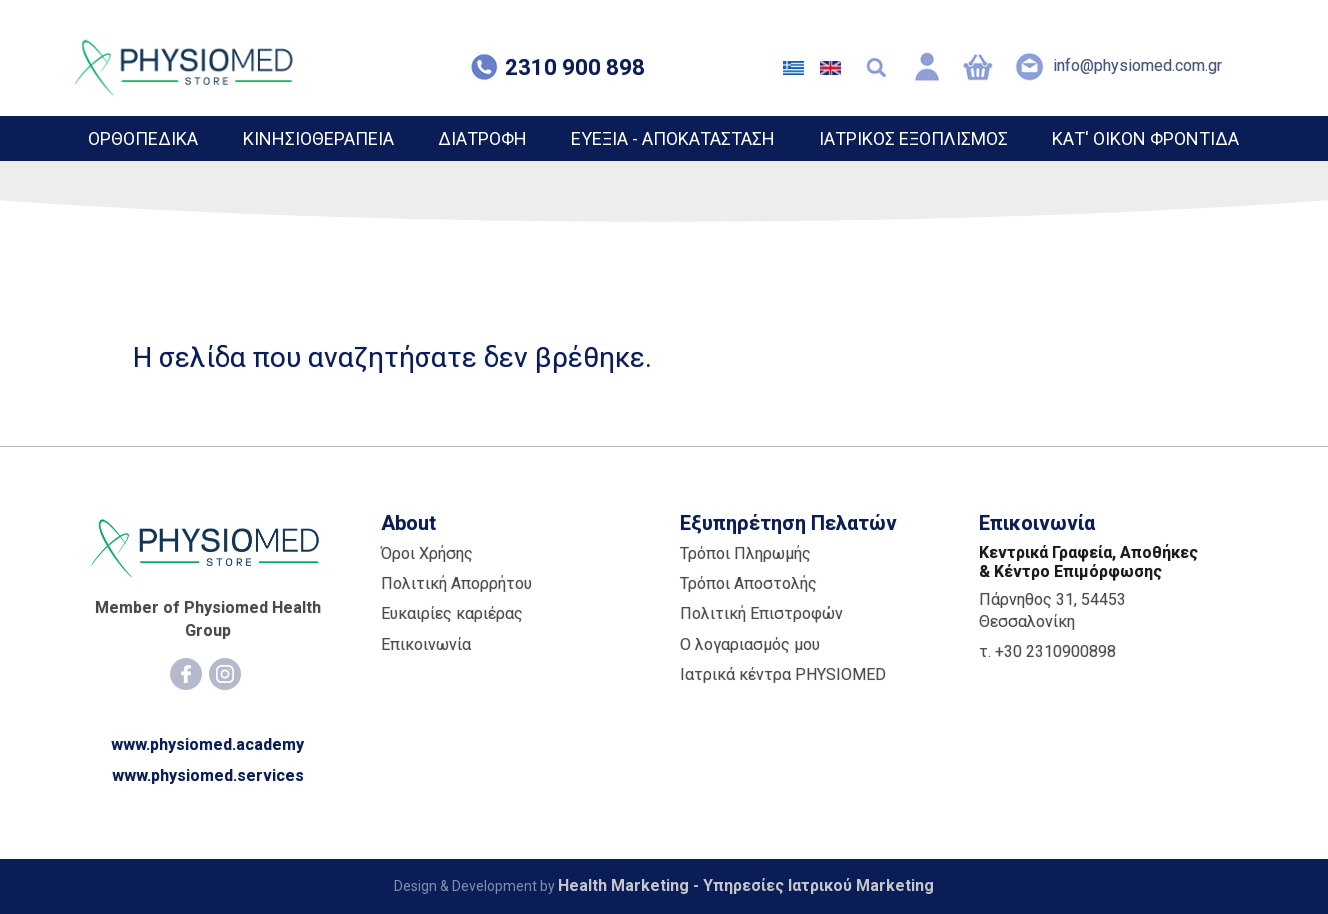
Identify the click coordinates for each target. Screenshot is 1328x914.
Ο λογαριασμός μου (750, 644)
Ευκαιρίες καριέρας (452, 613)
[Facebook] (186, 674)
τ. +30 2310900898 (1047, 651)
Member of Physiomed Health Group (208, 618)
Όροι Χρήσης (427, 553)
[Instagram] (225, 674)
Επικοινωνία (426, 644)
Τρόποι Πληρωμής (745, 553)
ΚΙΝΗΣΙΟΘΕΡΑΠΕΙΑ (318, 138)
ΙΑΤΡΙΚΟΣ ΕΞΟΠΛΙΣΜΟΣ (913, 138)
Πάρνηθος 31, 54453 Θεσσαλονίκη (1052, 610)
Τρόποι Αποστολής (748, 583)
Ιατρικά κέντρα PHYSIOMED (783, 674)
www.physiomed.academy (207, 744)
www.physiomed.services (208, 775)
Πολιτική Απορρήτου (456, 583)
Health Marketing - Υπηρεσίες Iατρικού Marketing (746, 885)
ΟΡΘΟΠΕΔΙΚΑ (143, 138)
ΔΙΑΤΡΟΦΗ (482, 138)
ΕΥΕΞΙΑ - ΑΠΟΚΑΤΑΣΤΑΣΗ (673, 138)
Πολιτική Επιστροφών (761, 613)
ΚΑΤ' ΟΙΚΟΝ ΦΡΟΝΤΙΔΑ (1145, 138)
